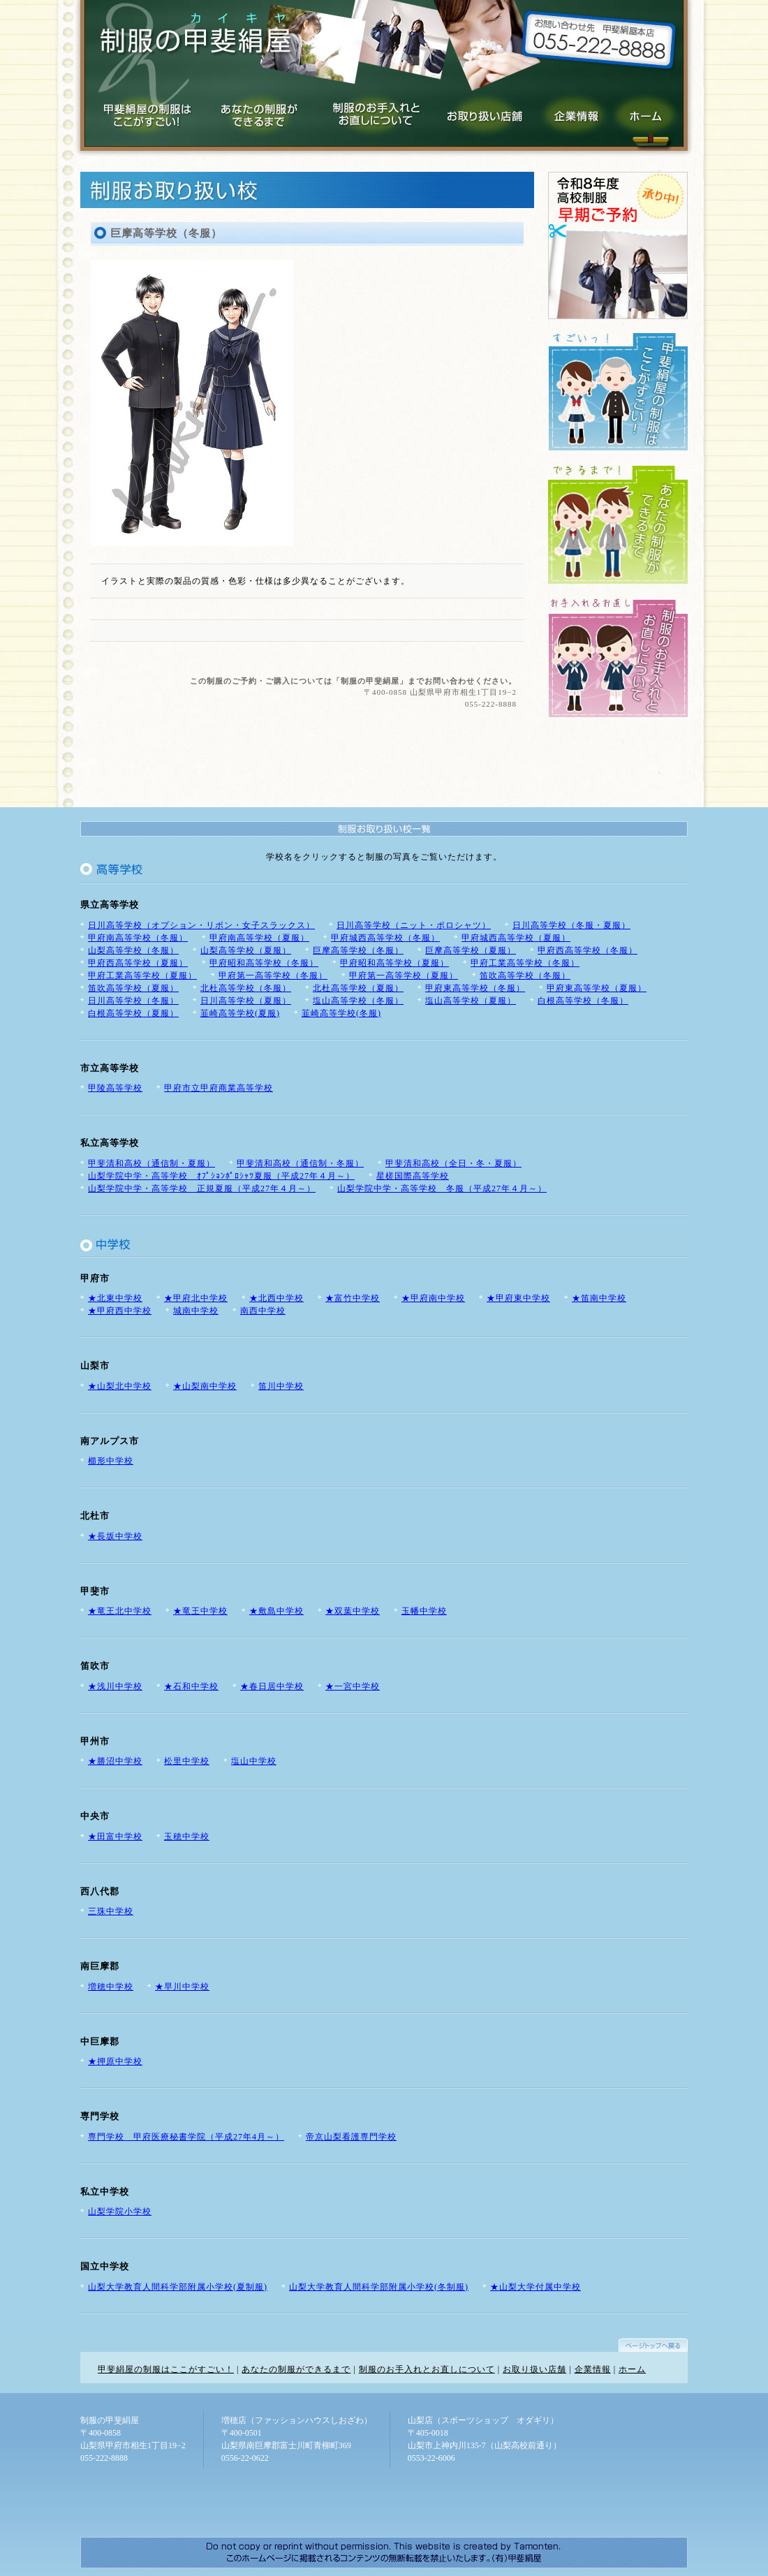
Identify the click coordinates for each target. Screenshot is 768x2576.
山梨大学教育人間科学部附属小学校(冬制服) (378, 2287)
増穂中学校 (110, 1987)
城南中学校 (196, 1311)
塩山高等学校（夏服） (470, 1001)
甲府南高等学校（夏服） (259, 938)
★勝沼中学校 (115, 1761)
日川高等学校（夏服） (245, 1001)
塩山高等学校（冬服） (358, 1001)
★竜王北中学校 (120, 1611)
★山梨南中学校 (205, 1386)
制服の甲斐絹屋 (195, 37)
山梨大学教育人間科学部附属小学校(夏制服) (177, 2287)
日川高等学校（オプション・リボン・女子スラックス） (201, 925)
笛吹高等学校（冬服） (525, 975)
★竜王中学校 (200, 1611)
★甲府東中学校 (518, 1298)
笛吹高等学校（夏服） (133, 988)
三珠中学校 (110, 1911)
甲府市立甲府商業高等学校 (218, 1088)
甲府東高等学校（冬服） (475, 988)
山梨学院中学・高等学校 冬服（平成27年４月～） (442, 1188)
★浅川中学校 (115, 1686)
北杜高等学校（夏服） (358, 988)
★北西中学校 (276, 1298)
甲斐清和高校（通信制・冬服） (300, 1163)
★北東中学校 (115, 1298)
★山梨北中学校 (120, 1386)
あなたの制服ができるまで (257, 111)
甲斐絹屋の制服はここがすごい (149, 111)
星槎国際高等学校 (412, 1176)
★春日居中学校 (272, 1686)
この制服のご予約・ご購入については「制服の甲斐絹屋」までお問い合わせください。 (353, 681)
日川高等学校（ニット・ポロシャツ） (414, 925)
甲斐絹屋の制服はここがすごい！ (166, 2369)
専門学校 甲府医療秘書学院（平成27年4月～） (186, 2137)
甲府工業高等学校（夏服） (142, 975)
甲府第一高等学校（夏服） (403, 975)
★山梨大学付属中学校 (535, 2287)
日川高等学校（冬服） (133, 1001)
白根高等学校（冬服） (583, 1001)
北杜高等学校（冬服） (245, 988)
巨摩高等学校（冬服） (358, 950)
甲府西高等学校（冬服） (587, 950)
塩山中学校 (253, 1761)
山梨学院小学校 (120, 2211)
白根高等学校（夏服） (133, 1013)
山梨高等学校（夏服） (245, 950)
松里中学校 (186, 1761)
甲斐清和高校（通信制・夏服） (151, 1163)
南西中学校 (263, 1311)
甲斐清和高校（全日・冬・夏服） (453, 1163)
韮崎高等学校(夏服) (240, 1013)
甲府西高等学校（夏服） (138, 963)
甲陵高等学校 (115, 1088)
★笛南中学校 (599, 1298)
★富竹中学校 (352, 1298)
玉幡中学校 (424, 1611)
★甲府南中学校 (433, 1298)
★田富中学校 (115, 1836)
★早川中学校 (182, 1987)
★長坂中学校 (115, 1536)
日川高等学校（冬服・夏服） (571, 925)
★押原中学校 (115, 2061)
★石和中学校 (191, 1686)
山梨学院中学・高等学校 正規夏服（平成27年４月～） (202, 1188)
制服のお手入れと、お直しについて (618, 657)
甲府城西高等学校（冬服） (385, 938)
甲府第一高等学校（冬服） (273, 975)
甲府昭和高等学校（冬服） (263, 963)
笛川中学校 (281, 1386)
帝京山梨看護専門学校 (351, 2137)
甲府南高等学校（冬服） (138, 938)
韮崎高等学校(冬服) (341, 1013)
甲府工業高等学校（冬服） (525, 963)
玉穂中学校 (186, 1836)
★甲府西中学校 (120, 1311)
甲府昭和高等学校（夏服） (394, 963)
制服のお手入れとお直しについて (370, 111)
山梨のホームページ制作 (380, 2553)
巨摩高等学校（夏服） (470, 950)
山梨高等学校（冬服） (133, 950)
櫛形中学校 (110, 1461)
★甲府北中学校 (196, 1298)
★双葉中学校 (352, 1611)
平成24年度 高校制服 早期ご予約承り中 (618, 245)
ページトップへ (653, 2342)
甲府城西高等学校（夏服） (515, 938)
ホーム (632, 2369)
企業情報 (569, 111)
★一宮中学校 (352, 1686)
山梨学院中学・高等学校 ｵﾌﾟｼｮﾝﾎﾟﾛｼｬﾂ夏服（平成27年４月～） (221, 1176)
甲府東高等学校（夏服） (597, 988)
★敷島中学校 (276, 1611)
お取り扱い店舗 (481, 111)
